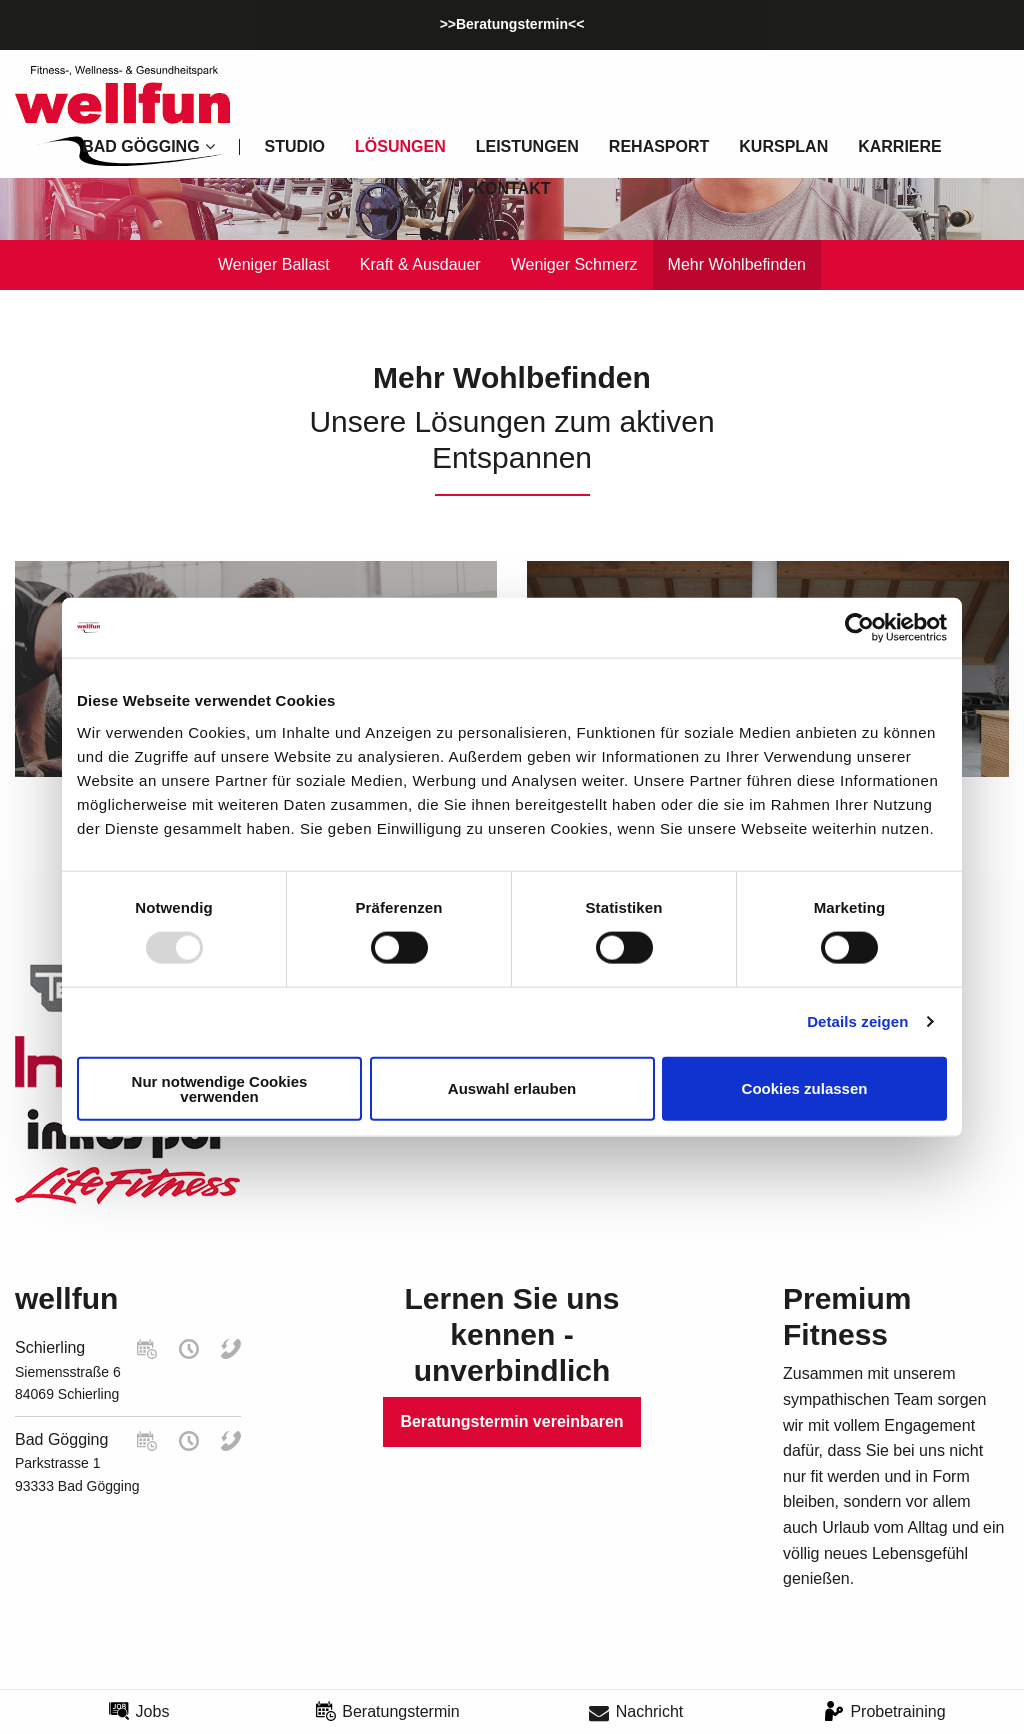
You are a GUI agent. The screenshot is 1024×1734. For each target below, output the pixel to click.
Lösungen (400, 146)
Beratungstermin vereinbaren (511, 1421)
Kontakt (511, 188)
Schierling (50, 1347)
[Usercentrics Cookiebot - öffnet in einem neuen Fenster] (859, 628)
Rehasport (659, 146)
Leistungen (527, 146)
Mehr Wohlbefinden (737, 264)
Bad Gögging (61, 1439)
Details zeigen (857, 1021)
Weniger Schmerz (574, 264)
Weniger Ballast (274, 264)
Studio (295, 146)
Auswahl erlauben (512, 1088)
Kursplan (783, 146)
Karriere (900, 146)
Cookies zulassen (805, 1088)
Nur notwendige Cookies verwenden (220, 1088)
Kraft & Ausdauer (420, 264)
